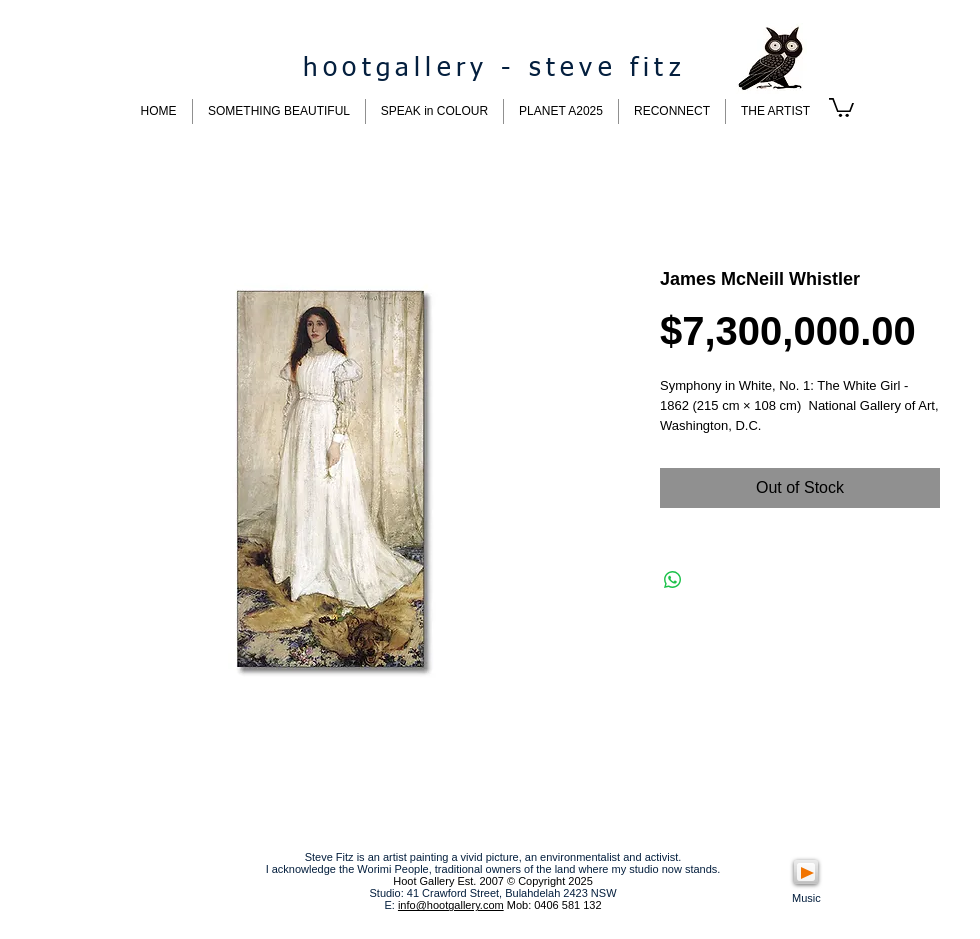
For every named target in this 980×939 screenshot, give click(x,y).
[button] (841, 106)
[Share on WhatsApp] (673, 580)
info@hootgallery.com (451, 905)
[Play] (806, 872)
